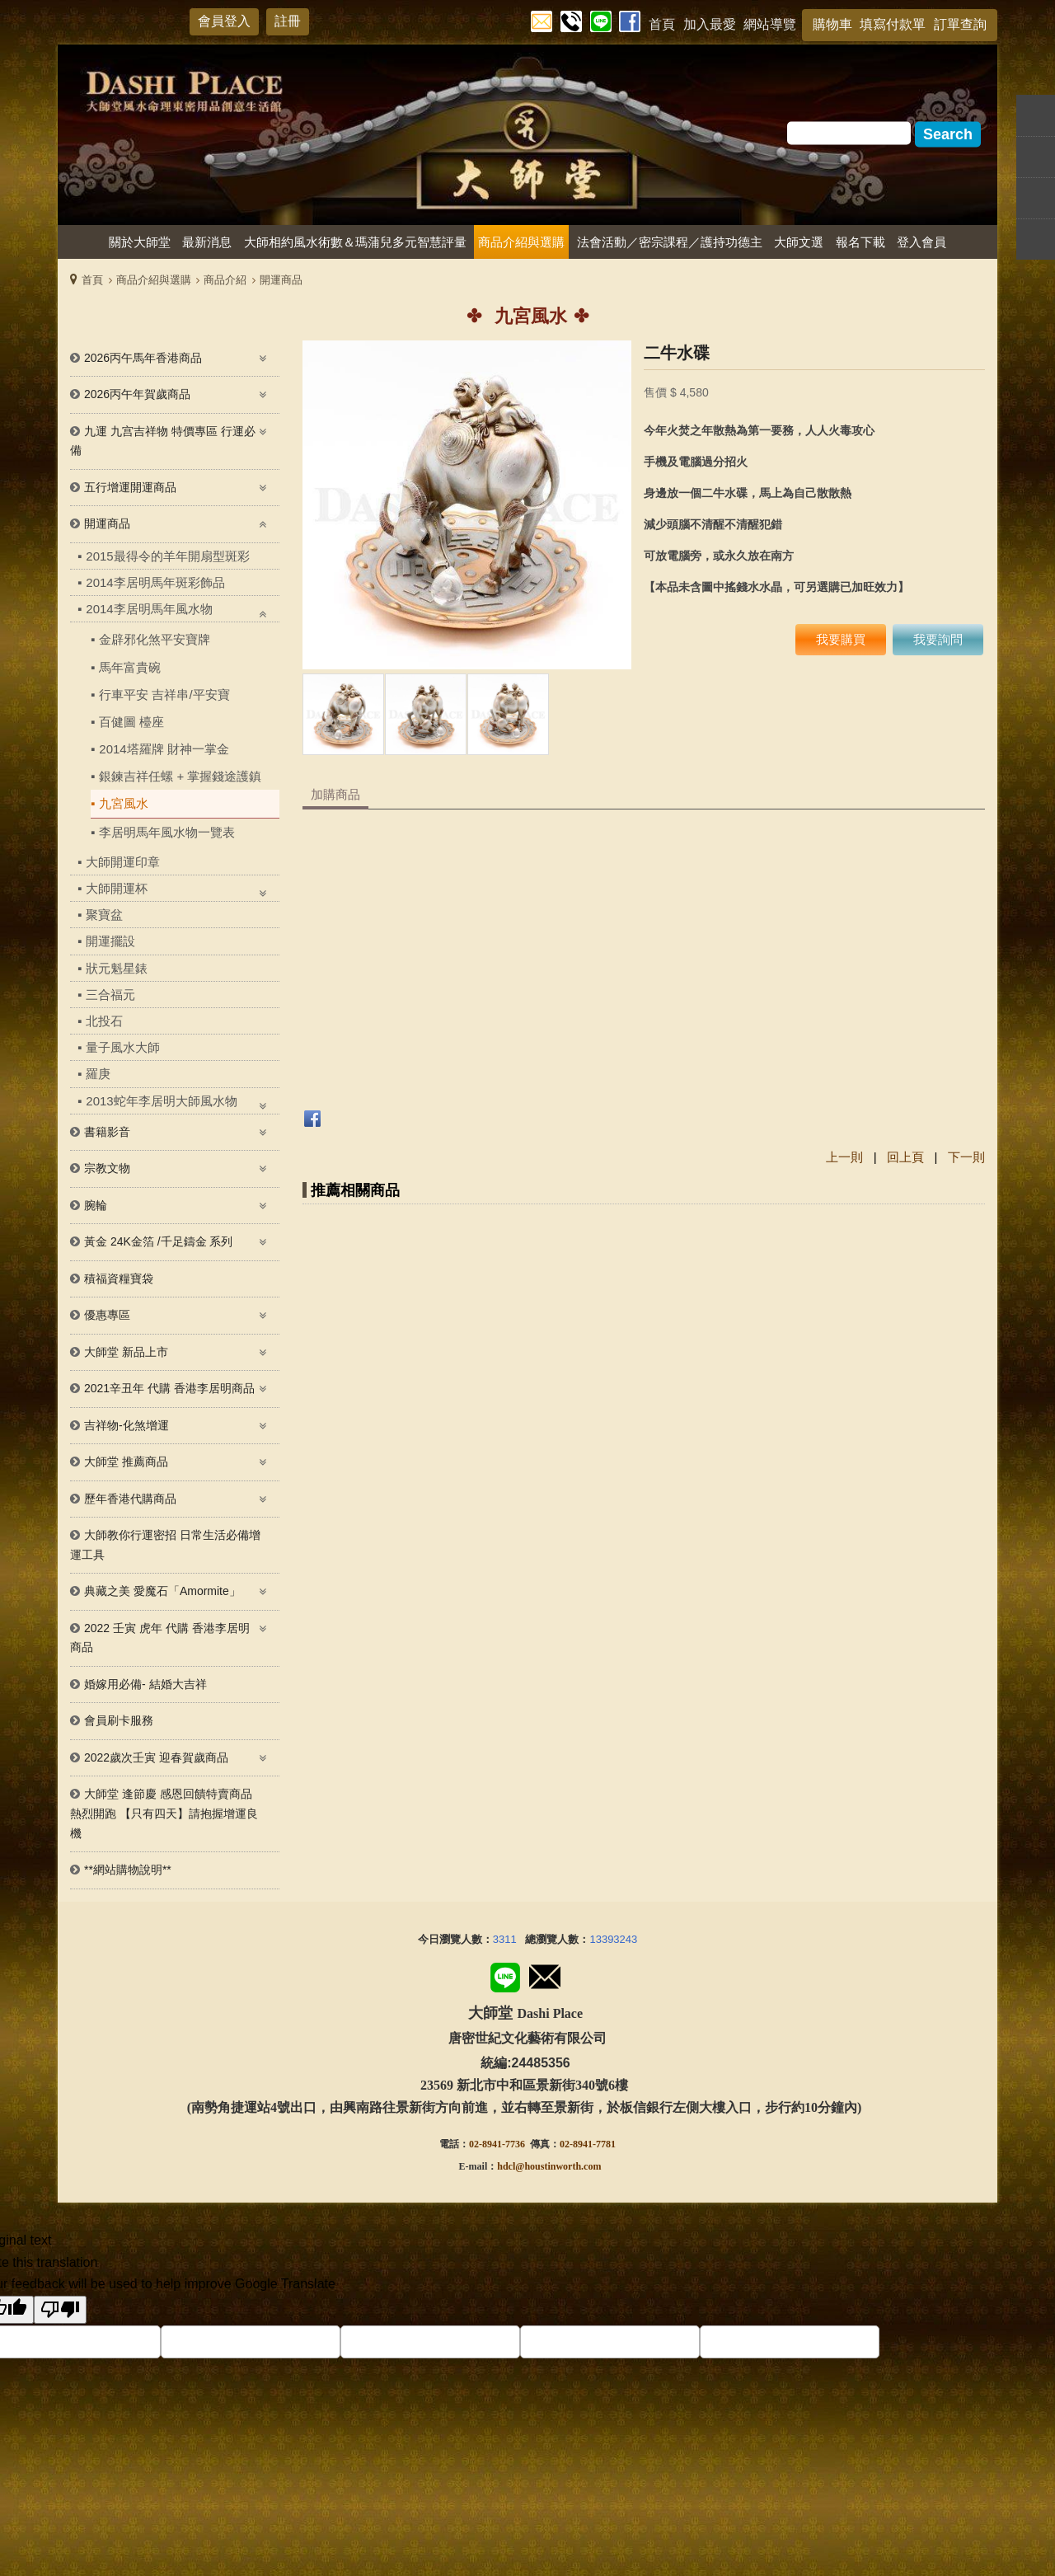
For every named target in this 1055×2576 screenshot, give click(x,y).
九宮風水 (123, 803)
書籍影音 (107, 1131)
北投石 (104, 1021)
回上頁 (905, 1157)
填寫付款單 (893, 24)
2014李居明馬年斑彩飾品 (155, 582)
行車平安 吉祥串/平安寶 (164, 694)
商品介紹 (225, 280)
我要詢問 (938, 639)
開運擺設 (110, 941)
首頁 (92, 280)
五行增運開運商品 (130, 487)
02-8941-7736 (497, 2144)
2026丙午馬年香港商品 (143, 357)
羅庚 (98, 1074)
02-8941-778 (585, 2144)
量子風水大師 (123, 1047)
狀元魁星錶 (117, 968)
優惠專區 (107, 1314)
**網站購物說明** (127, 1869)
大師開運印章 (123, 862)
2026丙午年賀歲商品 (137, 394)
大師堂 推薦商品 (126, 1461)
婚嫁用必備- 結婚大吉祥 (145, 1684)
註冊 (287, 21)
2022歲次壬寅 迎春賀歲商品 (156, 1757)
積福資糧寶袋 (118, 1278)
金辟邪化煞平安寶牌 (154, 639)
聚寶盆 (104, 915)
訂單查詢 (960, 24)
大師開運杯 (117, 888)
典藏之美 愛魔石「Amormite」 (162, 1591)
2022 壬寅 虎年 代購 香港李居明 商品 (160, 1637)
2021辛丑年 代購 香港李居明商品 (169, 1388)
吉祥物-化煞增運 (126, 1425)
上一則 (844, 1157)
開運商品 (281, 280)
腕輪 (95, 1205)
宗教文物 (107, 1168)
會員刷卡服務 (118, 1720)
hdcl (506, 2166)
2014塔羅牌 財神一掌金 (164, 749)
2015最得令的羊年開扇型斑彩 (167, 556)
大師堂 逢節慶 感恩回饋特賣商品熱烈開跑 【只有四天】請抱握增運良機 (164, 1813)
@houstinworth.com (558, 2166)
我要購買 (840, 639)
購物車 (832, 24)
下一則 (966, 1157)
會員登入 (224, 21)
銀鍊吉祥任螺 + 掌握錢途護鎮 (180, 776)
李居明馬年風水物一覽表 (167, 832)
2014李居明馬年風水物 (149, 609)
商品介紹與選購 (153, 280)
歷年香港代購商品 (130, 1498)
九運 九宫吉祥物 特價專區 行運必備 (163, 441)
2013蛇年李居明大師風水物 (161, 1101)
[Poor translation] (60, 2310)
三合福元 (110, 995)
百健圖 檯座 (131, 722)
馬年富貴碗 (130, 667)
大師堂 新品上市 (126, 1351)
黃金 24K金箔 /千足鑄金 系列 (158, 1241)
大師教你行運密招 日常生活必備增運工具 (165, 1544)
